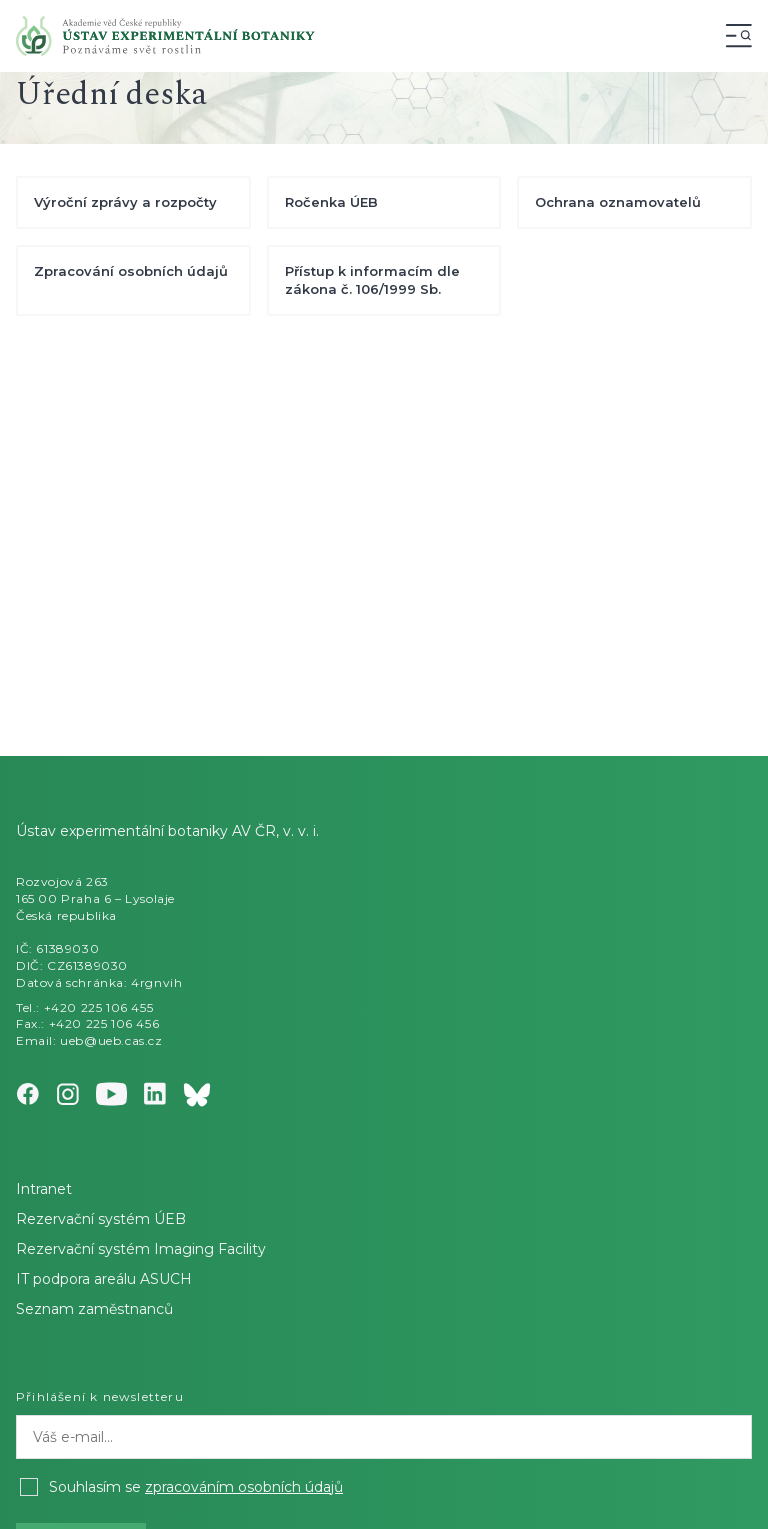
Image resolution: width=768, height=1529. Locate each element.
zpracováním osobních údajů (244, 1487)
